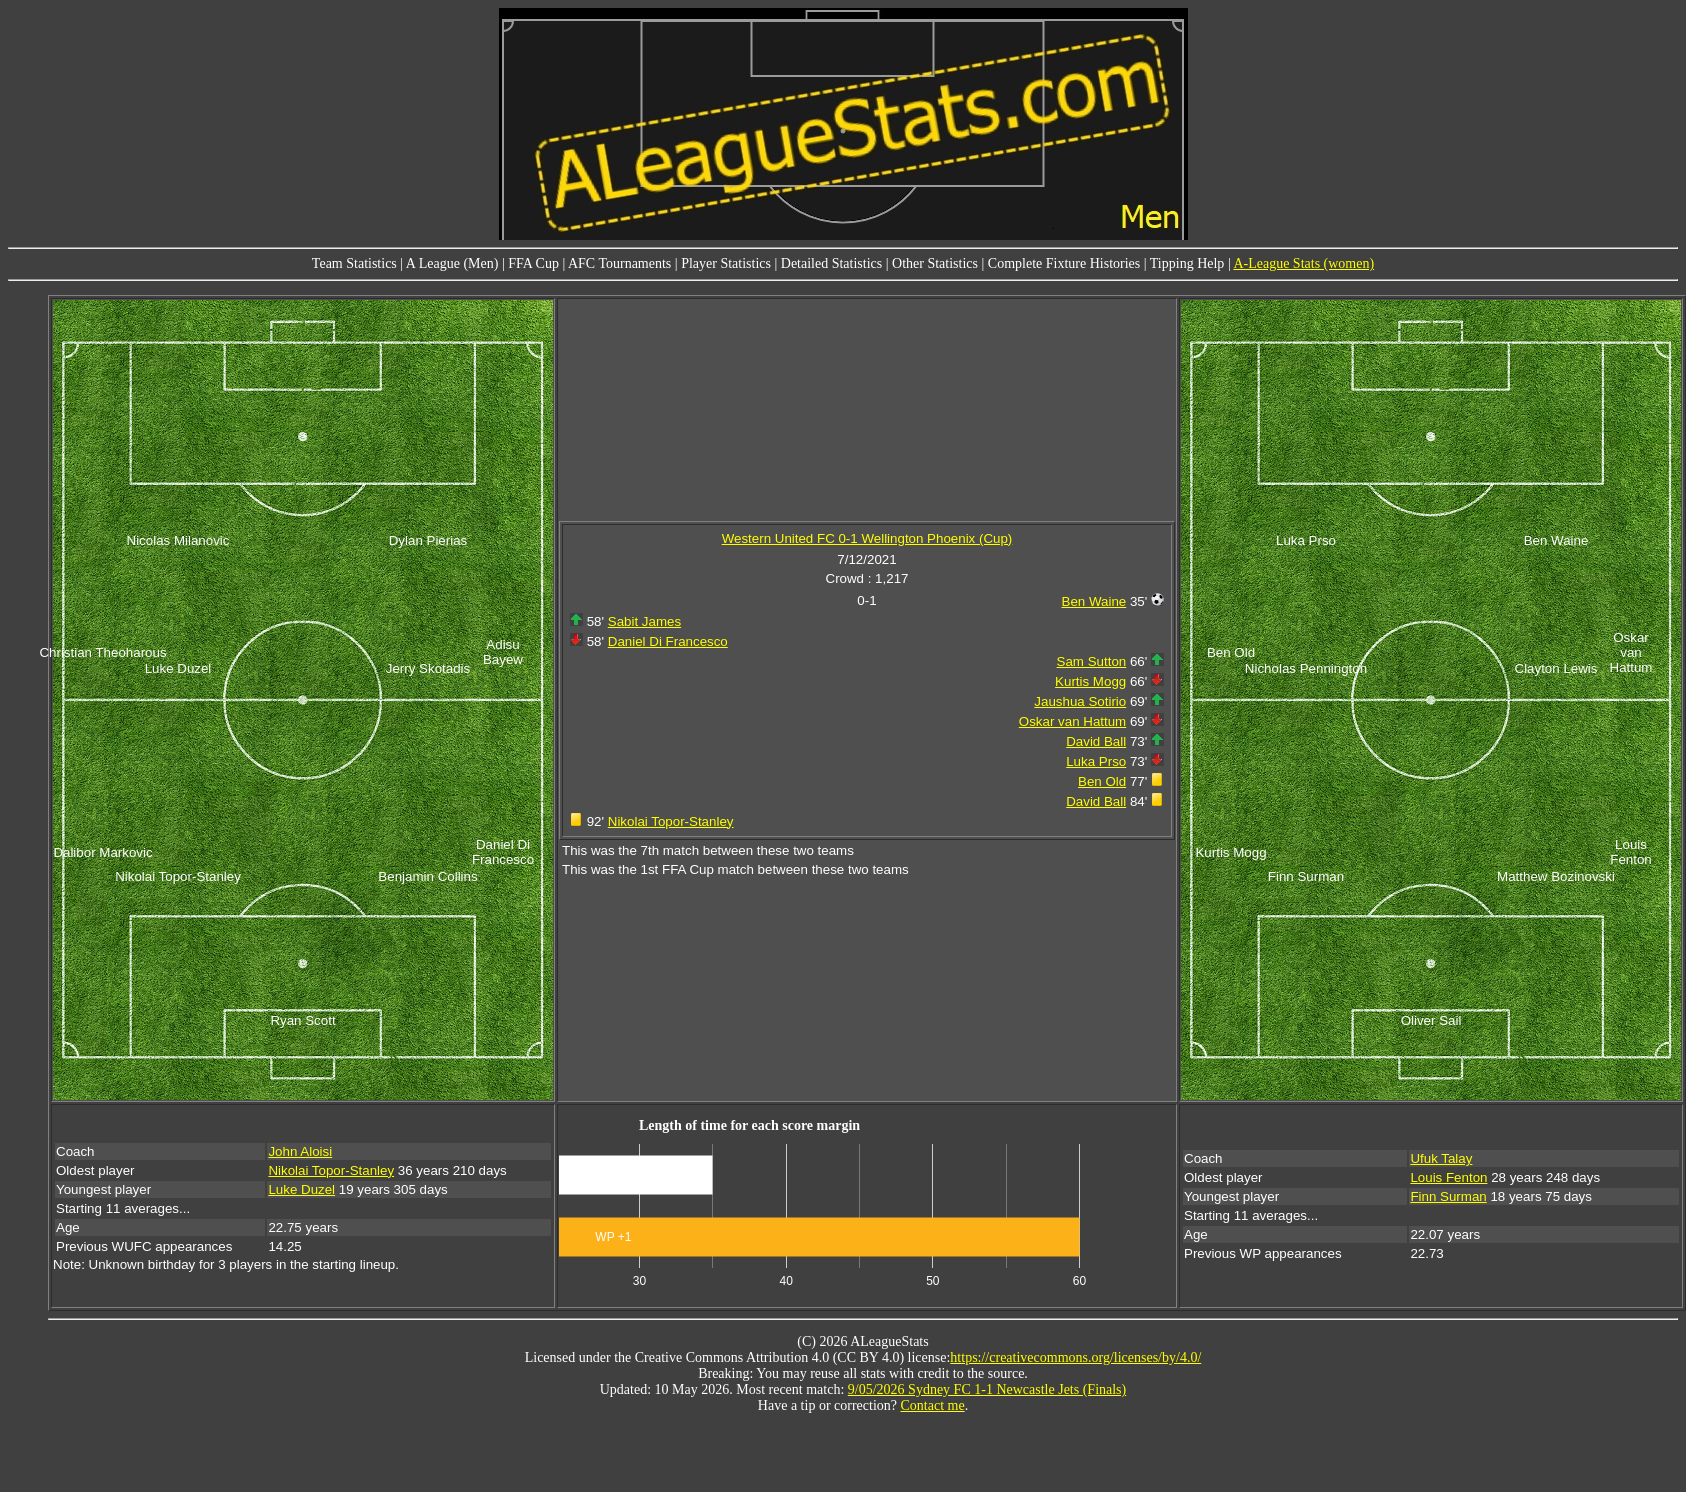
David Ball (1096, 741)
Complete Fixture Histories (1064, 263)
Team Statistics (354, 263)
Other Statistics (935, 263)
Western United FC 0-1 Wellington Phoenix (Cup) (867, 538)
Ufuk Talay (1441, 1158)
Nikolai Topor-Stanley (671, 821)
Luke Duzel (301, 1189)
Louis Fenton (1448, 1177)
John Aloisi (300, 1151)
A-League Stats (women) (1303, 263)
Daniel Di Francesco (668, 641)
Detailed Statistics (831, 263)
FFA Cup (533, 263)
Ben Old (1102, 781)
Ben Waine (1094, 601)
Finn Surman (1448, 1196)
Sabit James (644, 621)
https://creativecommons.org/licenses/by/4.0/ (1075, 1357)
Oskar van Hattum (1072, 721)
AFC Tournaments (619, 263)
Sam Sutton (1092, 661)
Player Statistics (726, 263)
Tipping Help (1187, 263)
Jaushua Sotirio (1080, 701)
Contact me (933, 1405)
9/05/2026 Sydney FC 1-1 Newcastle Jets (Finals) (987, 1389)
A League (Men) (452, 263)
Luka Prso (1096, 761)
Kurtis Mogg (1090, 681)
